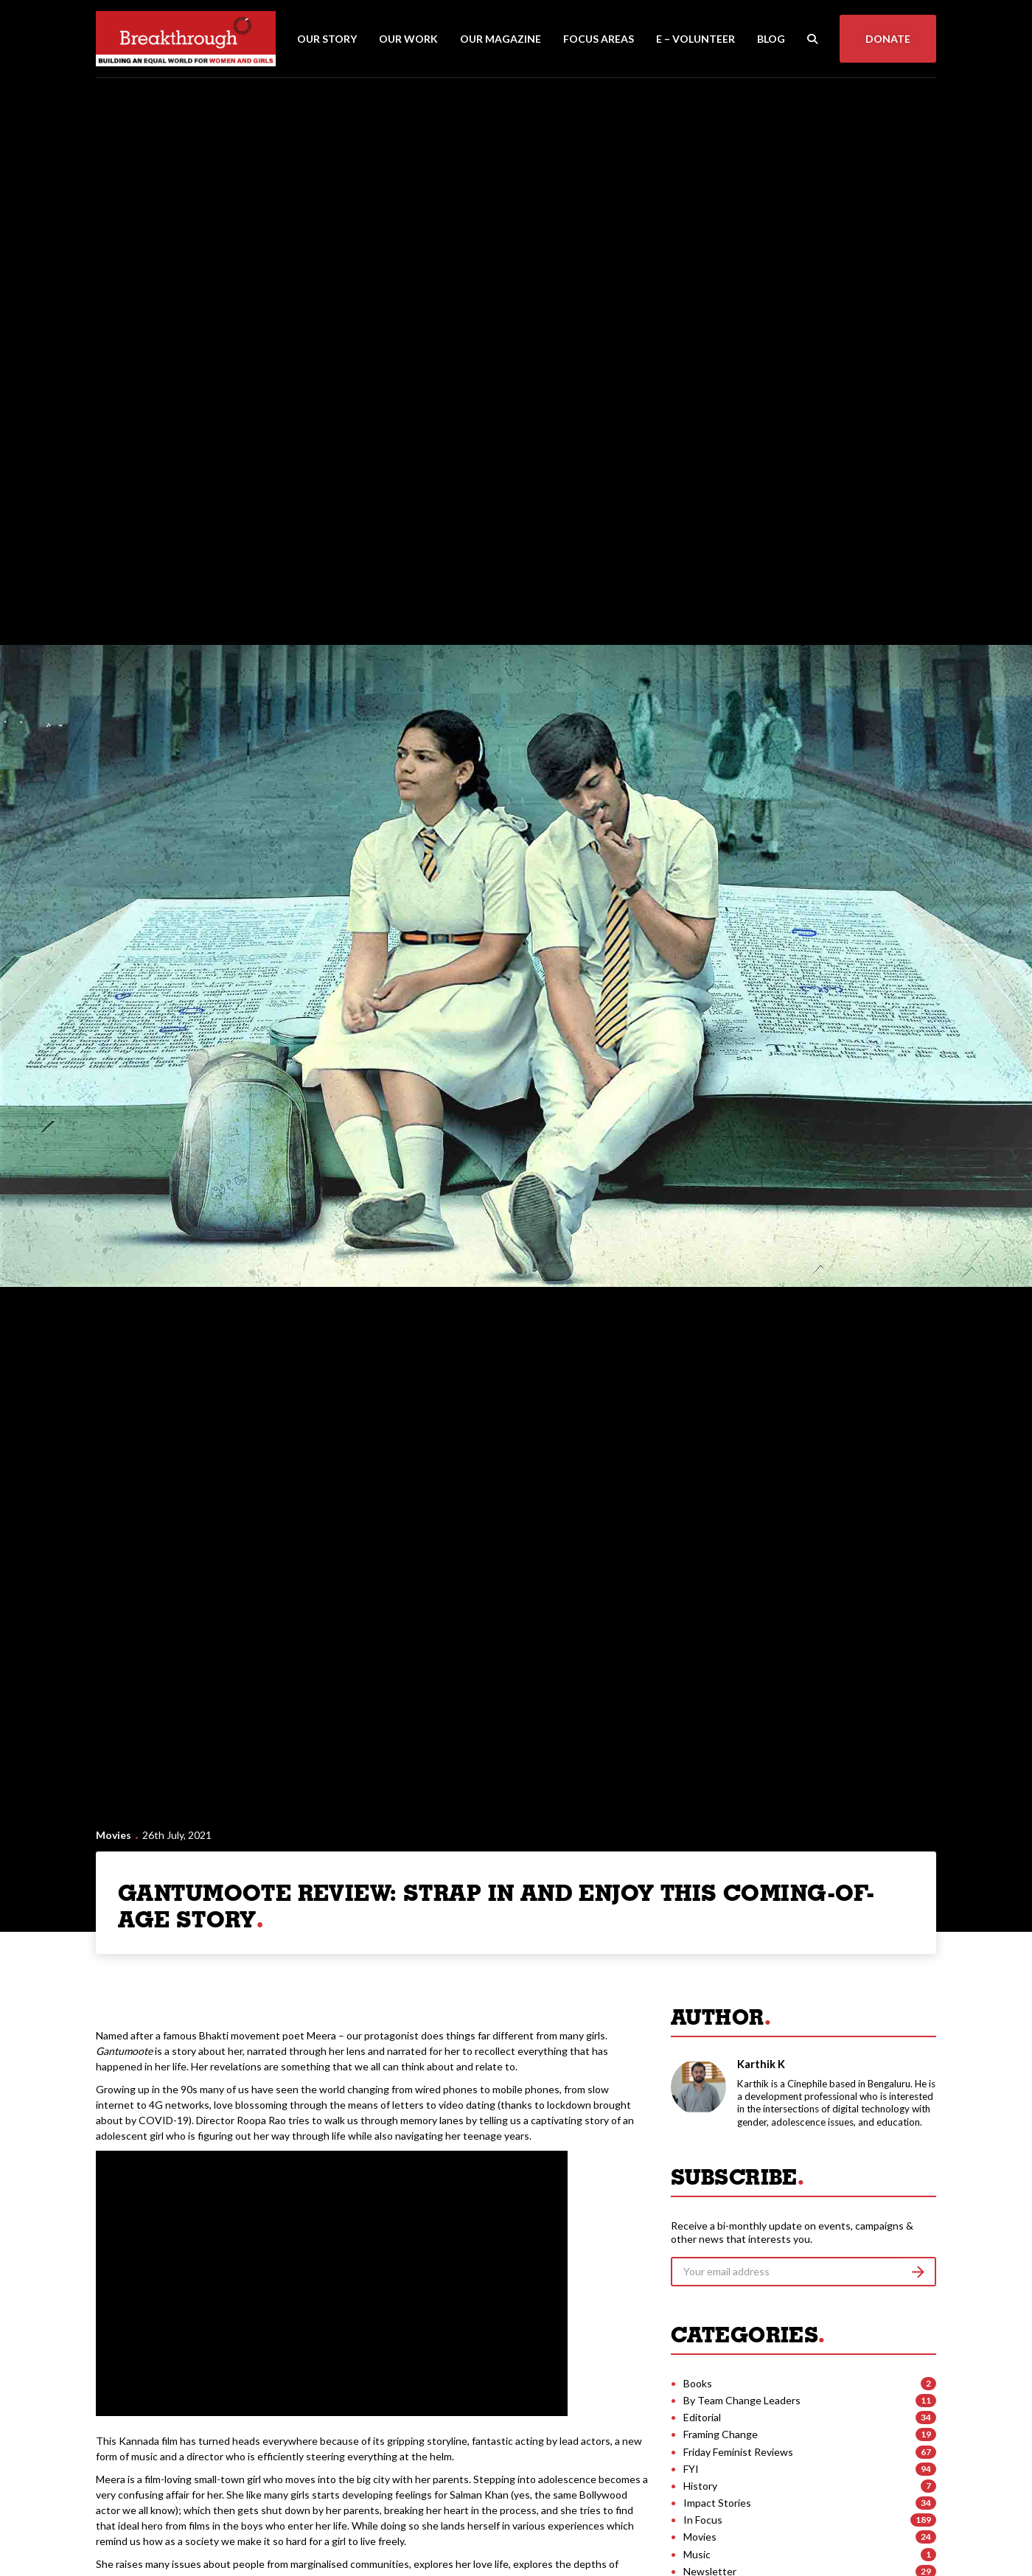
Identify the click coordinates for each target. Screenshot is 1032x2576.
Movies (113, 1835)
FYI (691, 2468)
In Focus (702, 2519)
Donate (887, 38)
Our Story (327, 38)
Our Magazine (500, 38)
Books (697, 2383)
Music (697, 2554)
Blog (771, 38)
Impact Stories (717, 2502)
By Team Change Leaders (742, 2400)
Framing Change (720, 2434)
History (700, 2485)
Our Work (408, 38)
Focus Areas (598, 38)
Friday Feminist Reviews (738, 2452)
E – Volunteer (695, 38)
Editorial (702, 2417)
